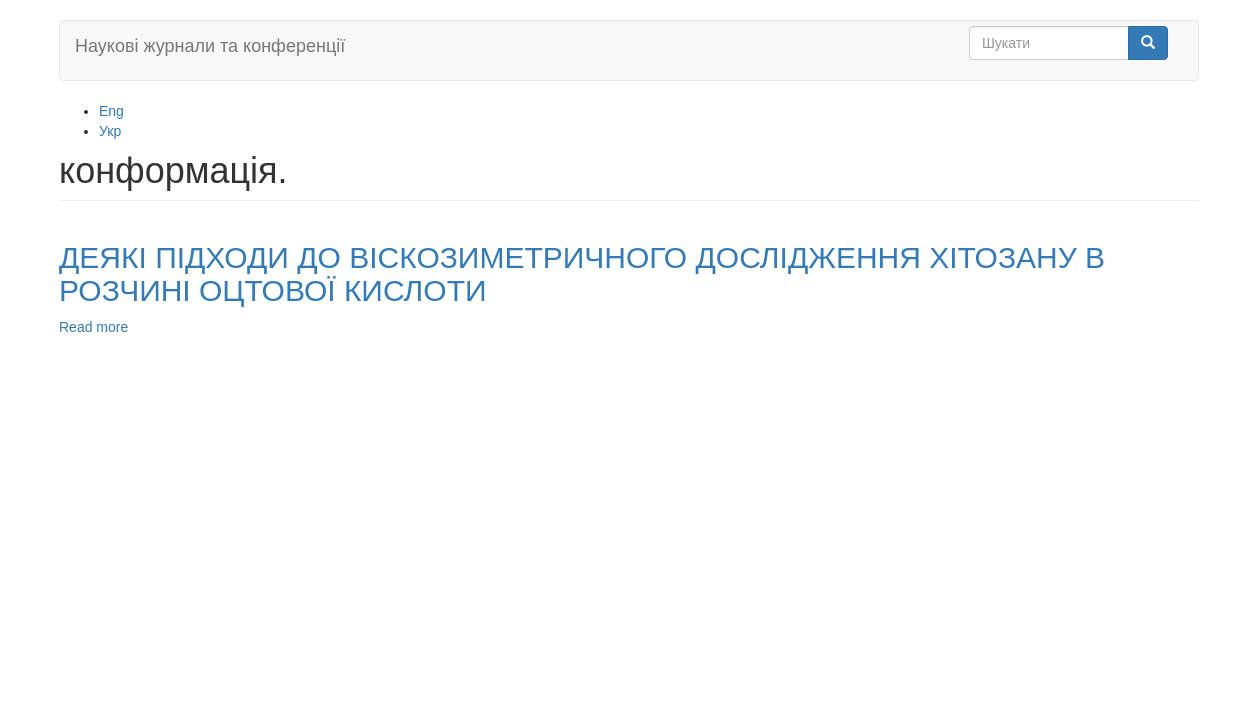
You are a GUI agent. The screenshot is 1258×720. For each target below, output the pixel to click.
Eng (111, 111)
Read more (93, 327)
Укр (110, 131)
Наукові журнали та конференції (210, 46)
